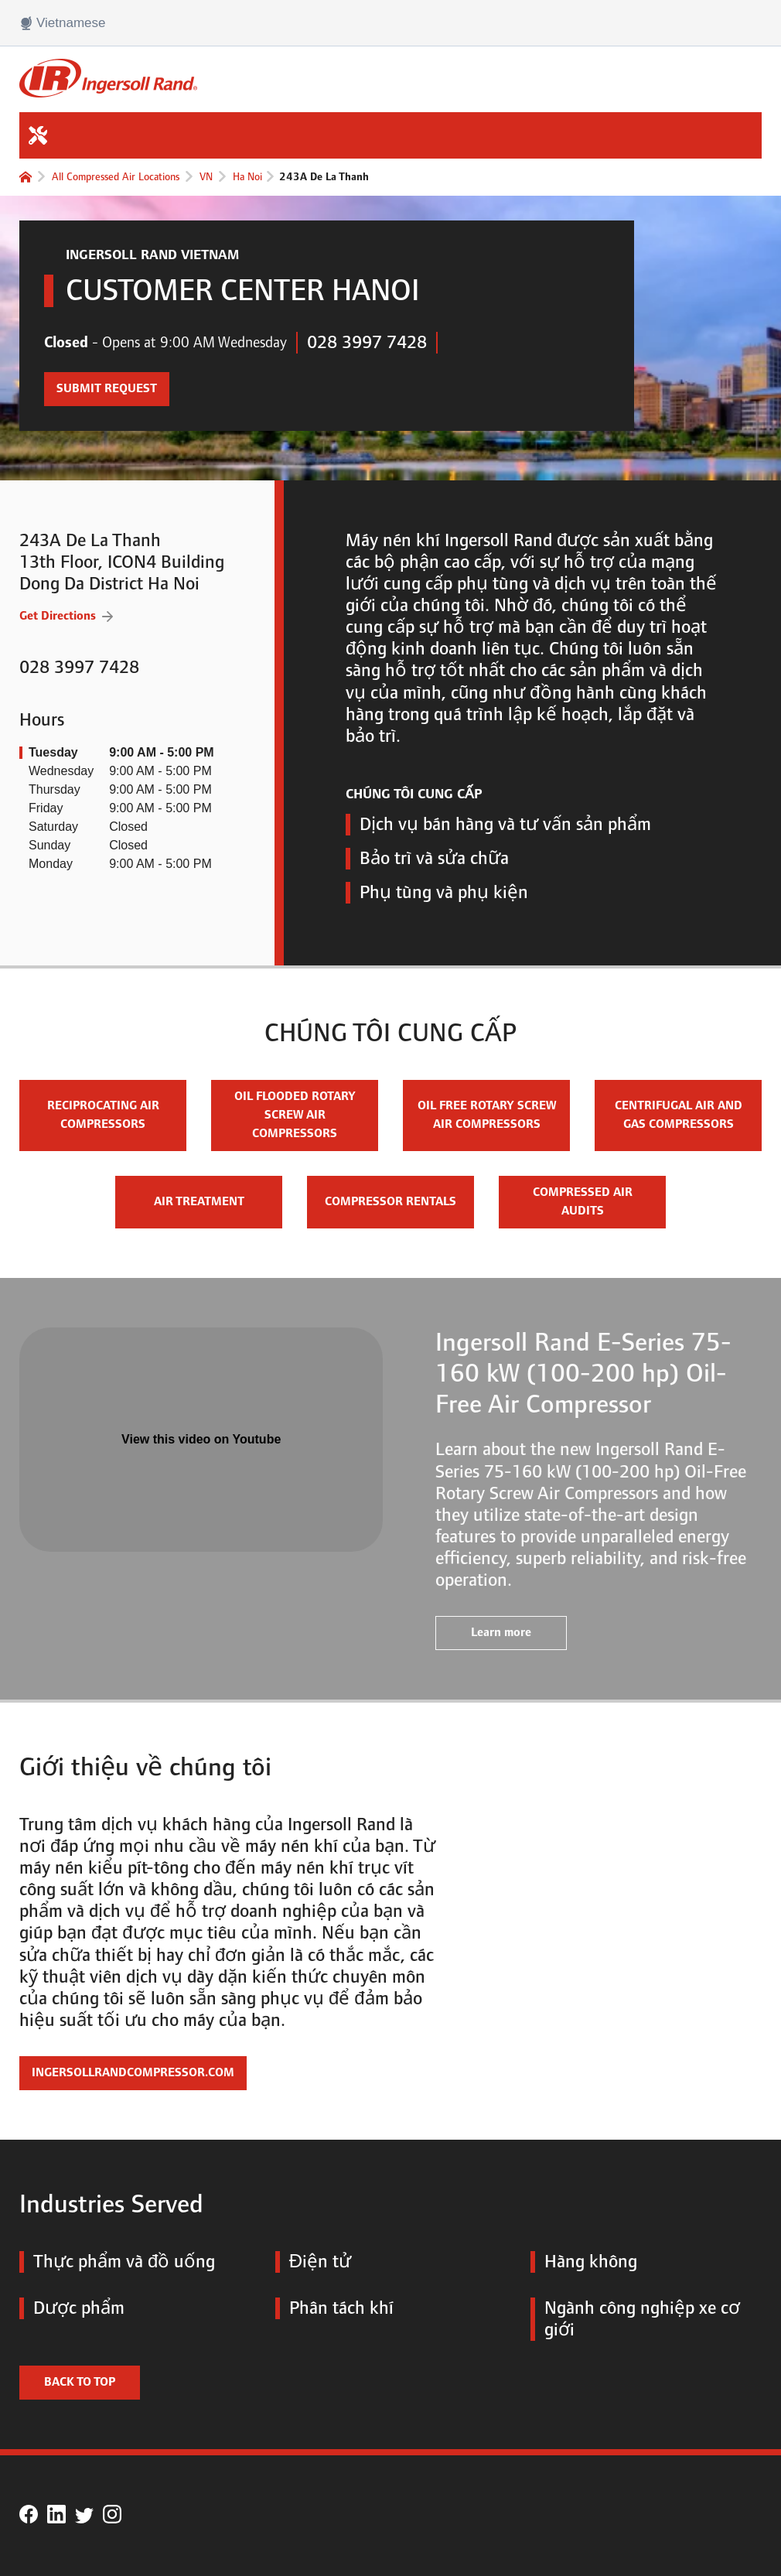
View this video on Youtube (201, 1439)
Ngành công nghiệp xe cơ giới (635, 2319)
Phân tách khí (334, 2308)
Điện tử (313, 2262)
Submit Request (100, 384)
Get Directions (66, 615)
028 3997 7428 (367, 343)
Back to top (79, 2382)
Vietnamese (62, 23)
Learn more (501, 1632)
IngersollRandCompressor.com (133, 2072)
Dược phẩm (71, 2308)
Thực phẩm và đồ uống (117, 2262)
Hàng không (583, 2262)
